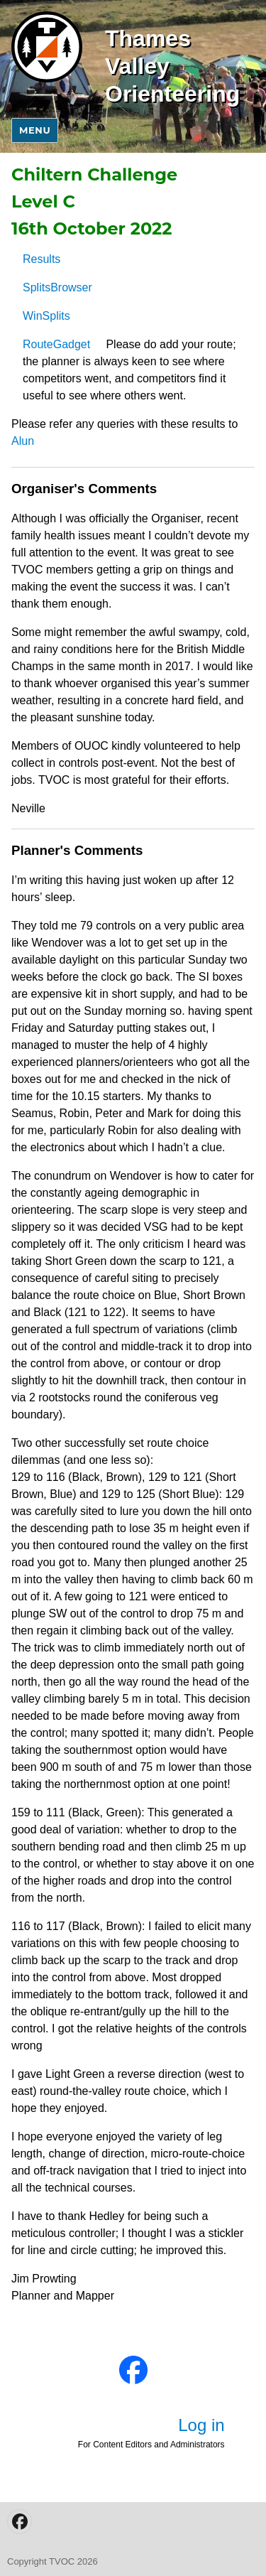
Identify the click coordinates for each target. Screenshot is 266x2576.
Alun (22, 441)
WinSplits (46, 316)
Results (41, 259)
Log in (201, 2425)
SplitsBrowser (57, 287)
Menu (34, 130)
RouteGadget (56, 344)
